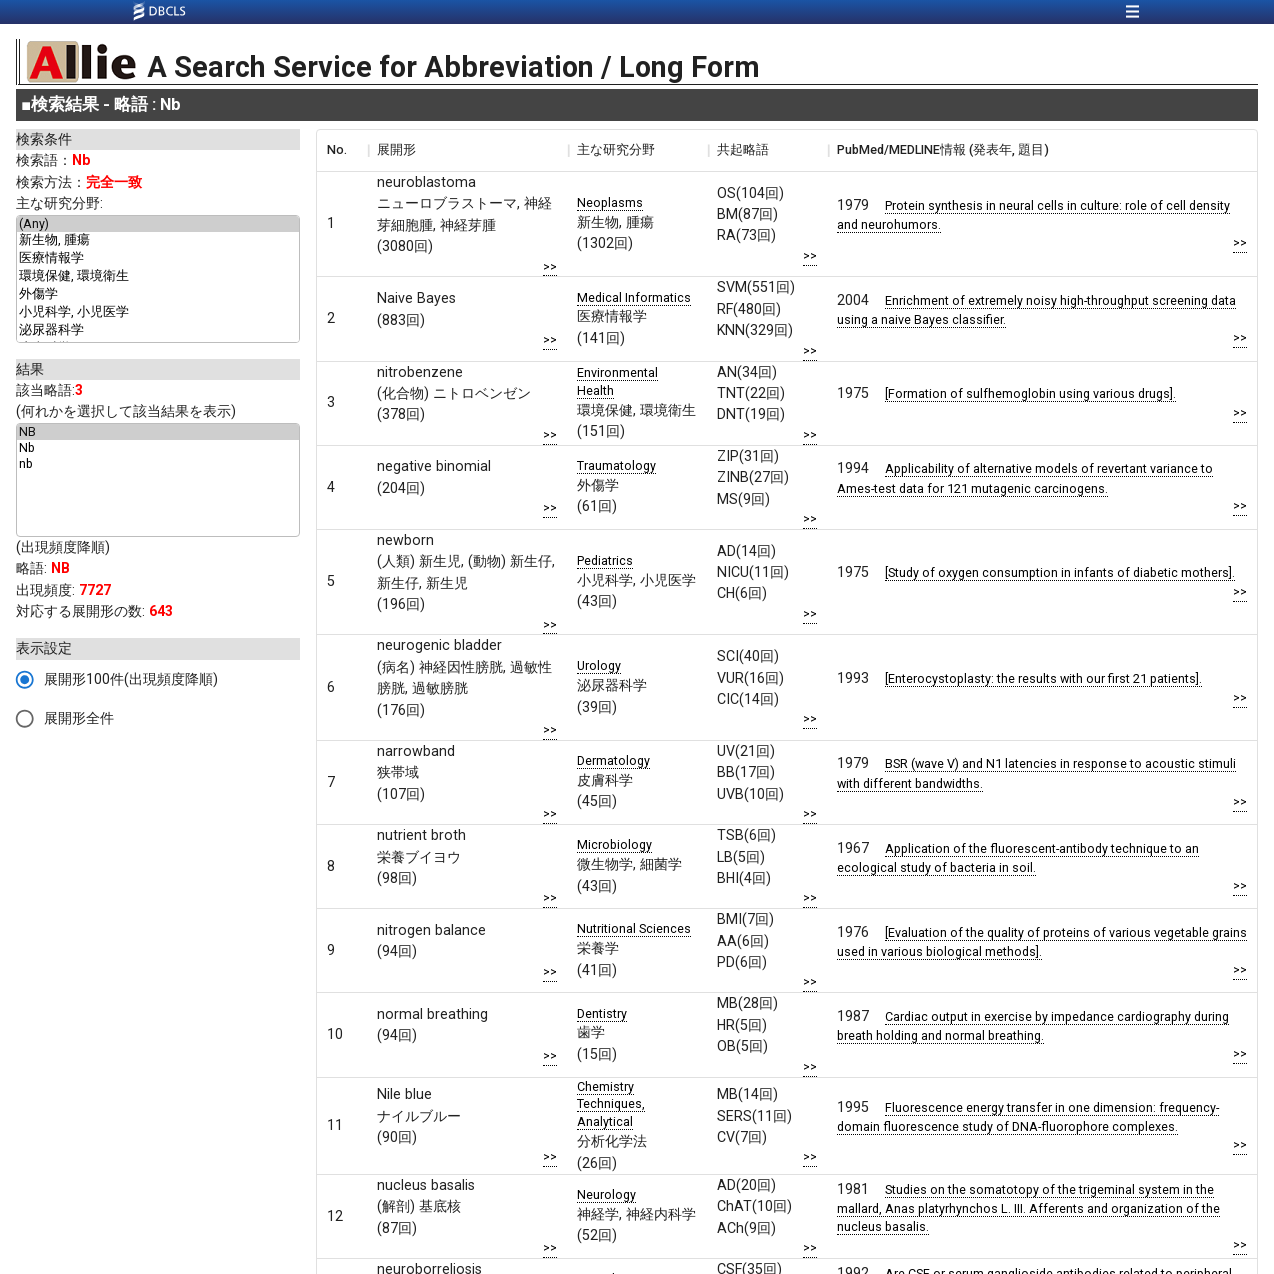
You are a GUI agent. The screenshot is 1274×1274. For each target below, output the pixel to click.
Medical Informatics (634, 297)
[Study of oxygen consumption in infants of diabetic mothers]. (1060, 572)
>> (550, 266)
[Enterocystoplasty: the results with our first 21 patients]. (1043, 678)
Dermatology (613, 760)
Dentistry (602, 1013)
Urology (599, 665)
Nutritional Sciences (634, 928)
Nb (158, 448)
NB (158, 432)
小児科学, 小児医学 (158, 313)
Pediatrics (605, 560)
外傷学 (158, 295)
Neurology (606, 1194)
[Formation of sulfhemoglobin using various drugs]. (1030, 393)
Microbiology (614, 844)
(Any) (158, 224)
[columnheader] (342, 150)
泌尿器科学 (158, 331)
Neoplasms (610, 202)
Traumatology (616, 465)
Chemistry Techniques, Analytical (611, 1104)
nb (158, 464)
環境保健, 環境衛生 (158, 277)
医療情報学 (158, 259)
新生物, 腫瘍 (158, 241)
